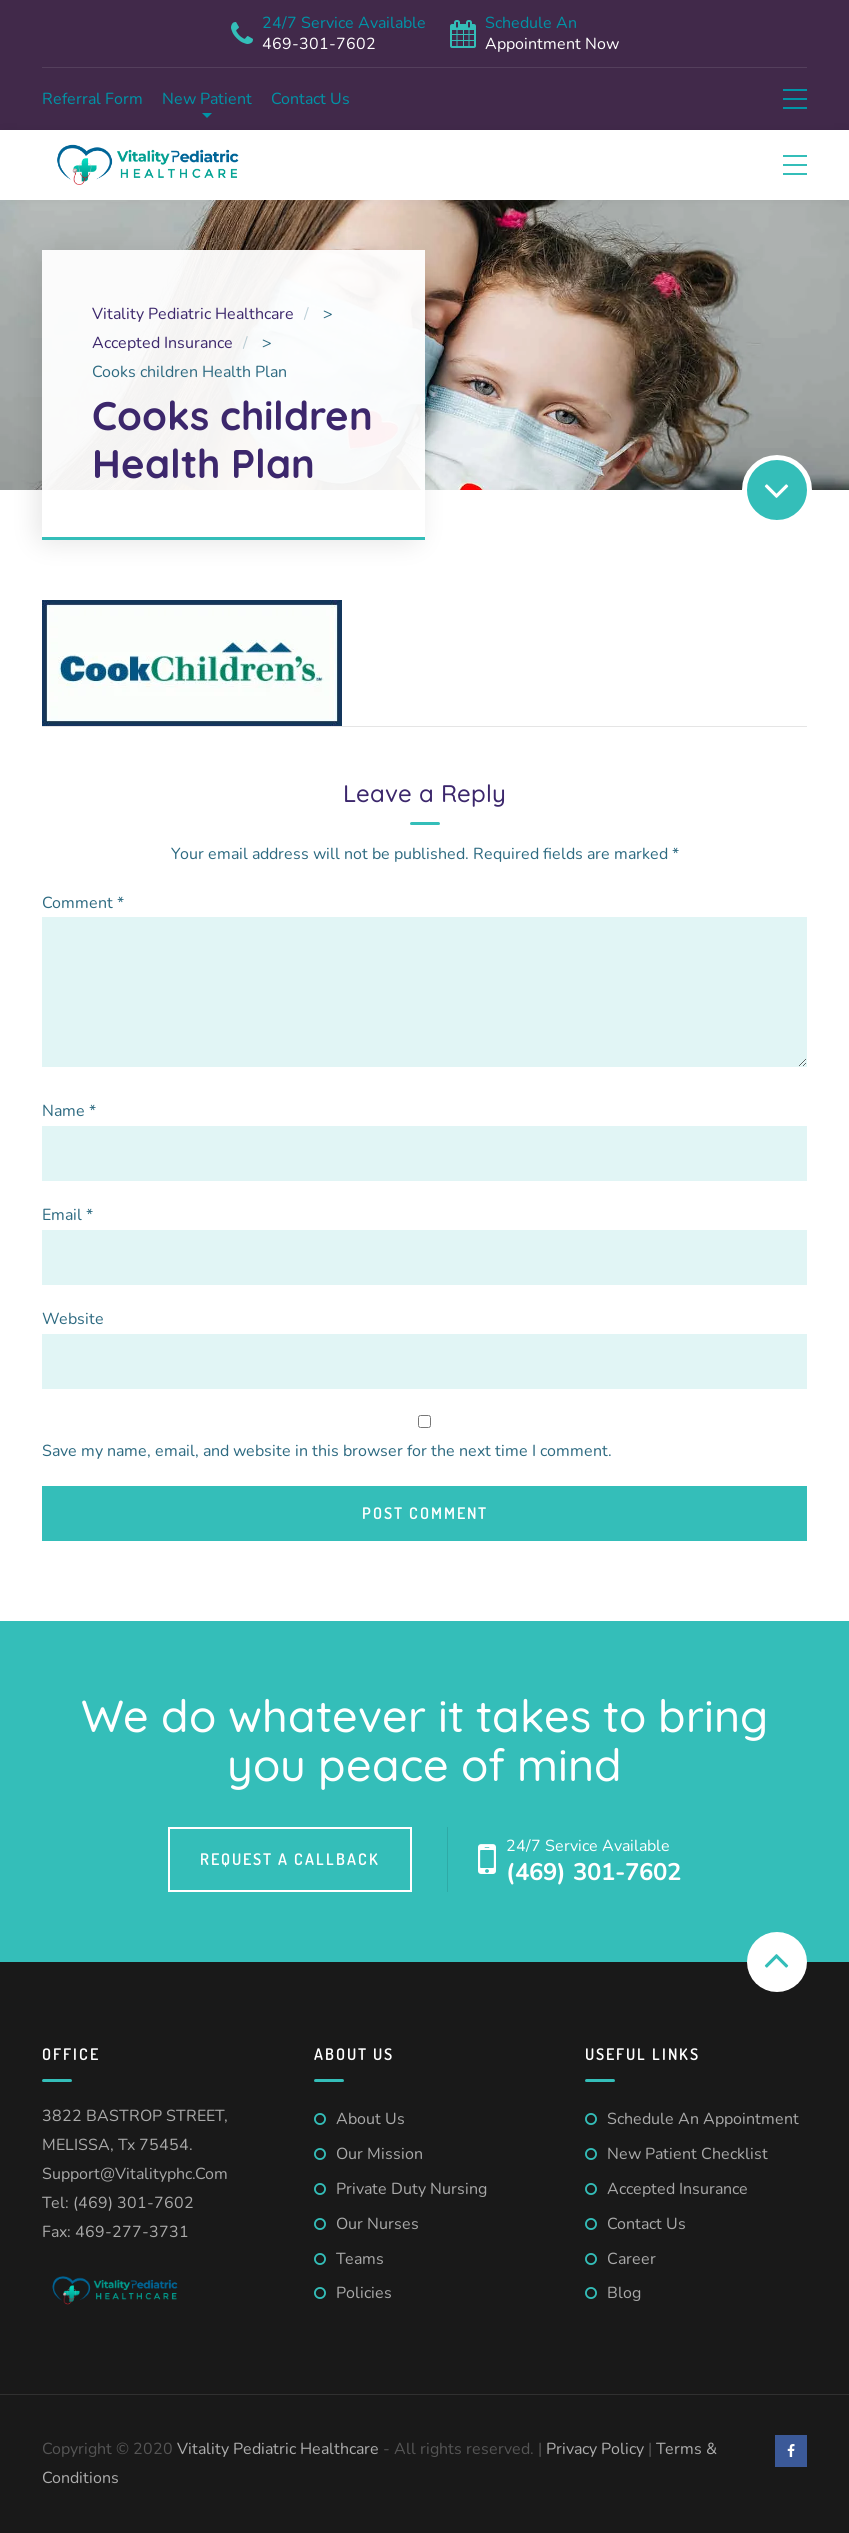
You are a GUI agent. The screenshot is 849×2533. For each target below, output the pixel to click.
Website (73, 1319)
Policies (364, 2293)
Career (631, 2259)
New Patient (207, 99)
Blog (624, 2293)
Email (67, 1215)
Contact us (310, 99)
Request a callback (290, 1859)
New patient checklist (687, 2154)
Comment (83, 903)
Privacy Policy (595, 2449)
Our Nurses (377, 2224)
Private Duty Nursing (411, 2189)
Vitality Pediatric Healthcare (280, 2449)
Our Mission (379, 2154)
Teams (360, 2259)
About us (370, 2119)
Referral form (92, 99)
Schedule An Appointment (703, 2119)
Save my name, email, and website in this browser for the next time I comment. (327, 1451)
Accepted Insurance (677, 2189)
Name (69, 1111)
